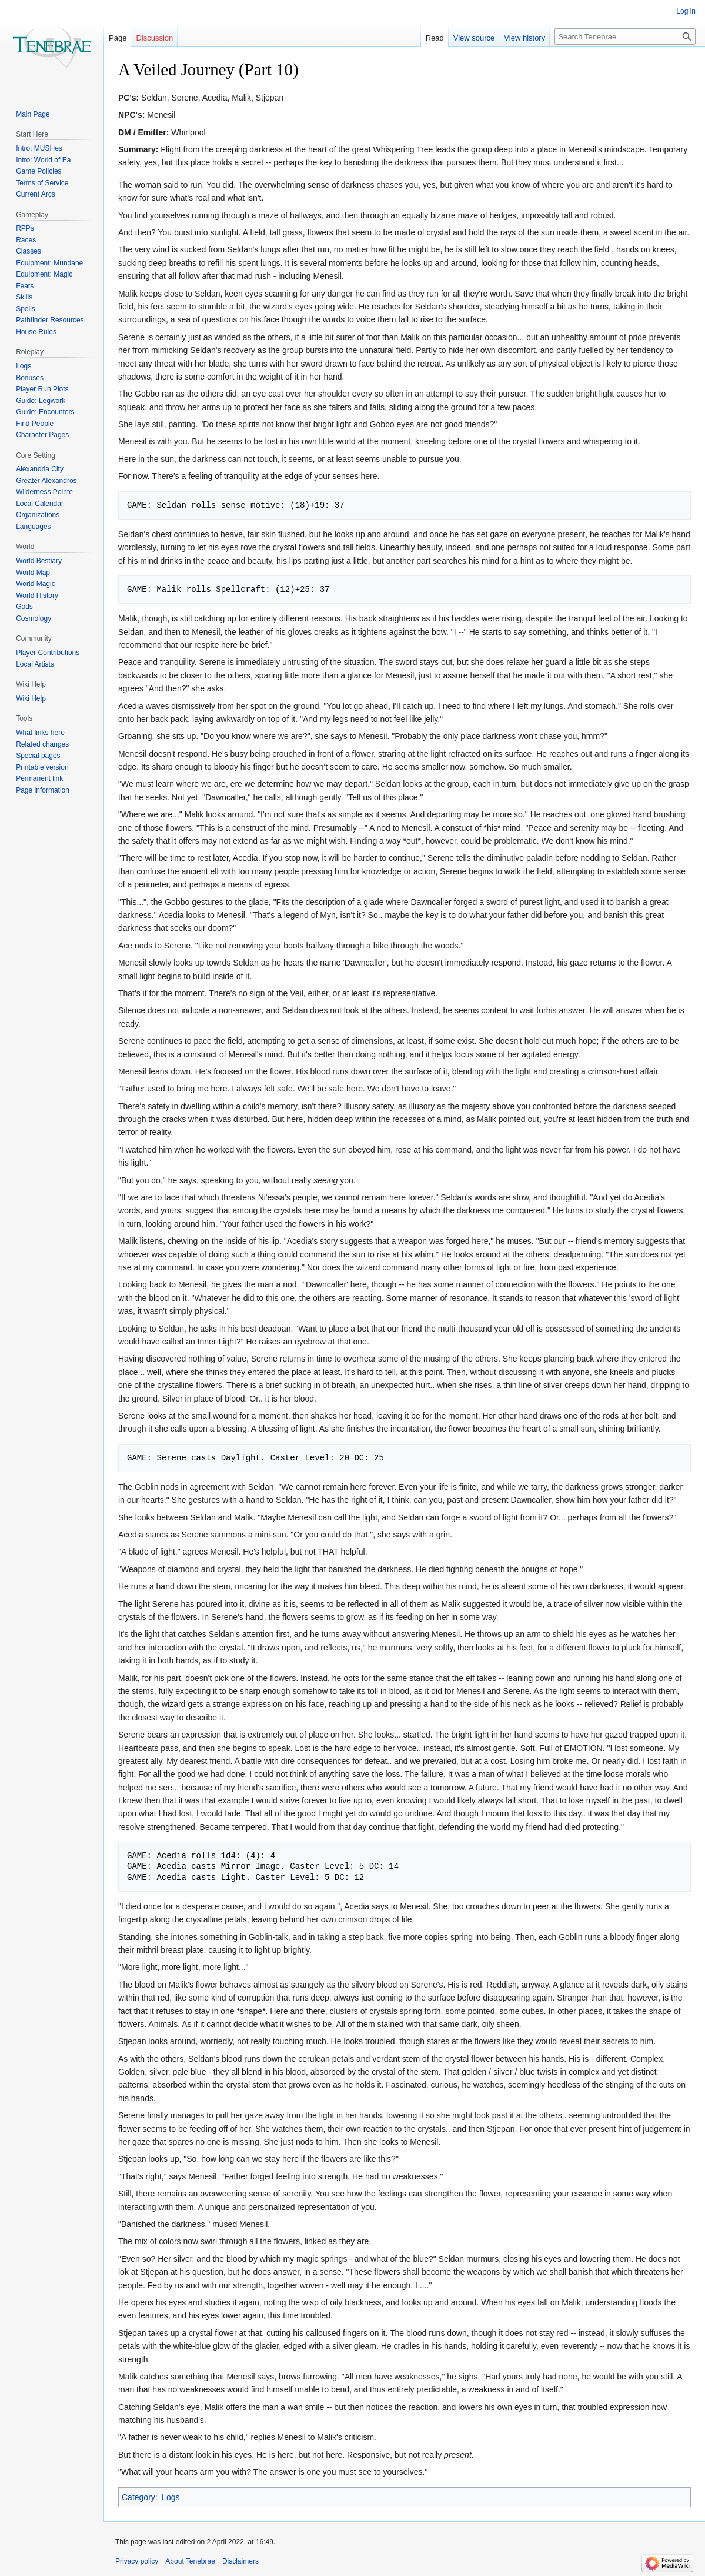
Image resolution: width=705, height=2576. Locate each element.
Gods (24, 607)
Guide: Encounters (45, 412)
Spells (25, 309)
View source (474, 38)
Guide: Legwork (40, 401)
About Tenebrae (190, 2561)
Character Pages (42, 435)
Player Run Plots (42, 389)
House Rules (36, 332)
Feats (25, 286)
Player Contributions (47, 652)
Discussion (154, 38)
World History (37, 595)
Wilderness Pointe (44, 492)
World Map (33, 572)
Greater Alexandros (46, 481)
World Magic (35, 584)
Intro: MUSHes (39, 148)
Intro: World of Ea (43, 160)
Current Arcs (35, 194)
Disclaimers (240, 2561)
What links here (40, 732)
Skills (24, 297)
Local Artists (35, 664)
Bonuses (30, 378)
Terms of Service (42, 183)
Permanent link (39, 778)
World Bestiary (39, 561)
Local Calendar (40, 504)
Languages (33, 526)
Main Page (32, 114)
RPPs (25, 228)
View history (524, 38)
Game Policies (38, 171)
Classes (28, 251)
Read (435, 38)
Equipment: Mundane (49, 263)
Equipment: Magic (44, 274)
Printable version (42, 767)
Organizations (37, 515)
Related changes (42, 744)
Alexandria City (40, 469)
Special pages (38, 755)
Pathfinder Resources (49, 320)
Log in (686, 11)
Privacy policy (136, 2561)
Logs (170, 2497)
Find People (35, 424)
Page (117, 38)
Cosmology (33, 618)
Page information (42, 790)
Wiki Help (31, 698)
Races (26, 240)
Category (138, 2497)
